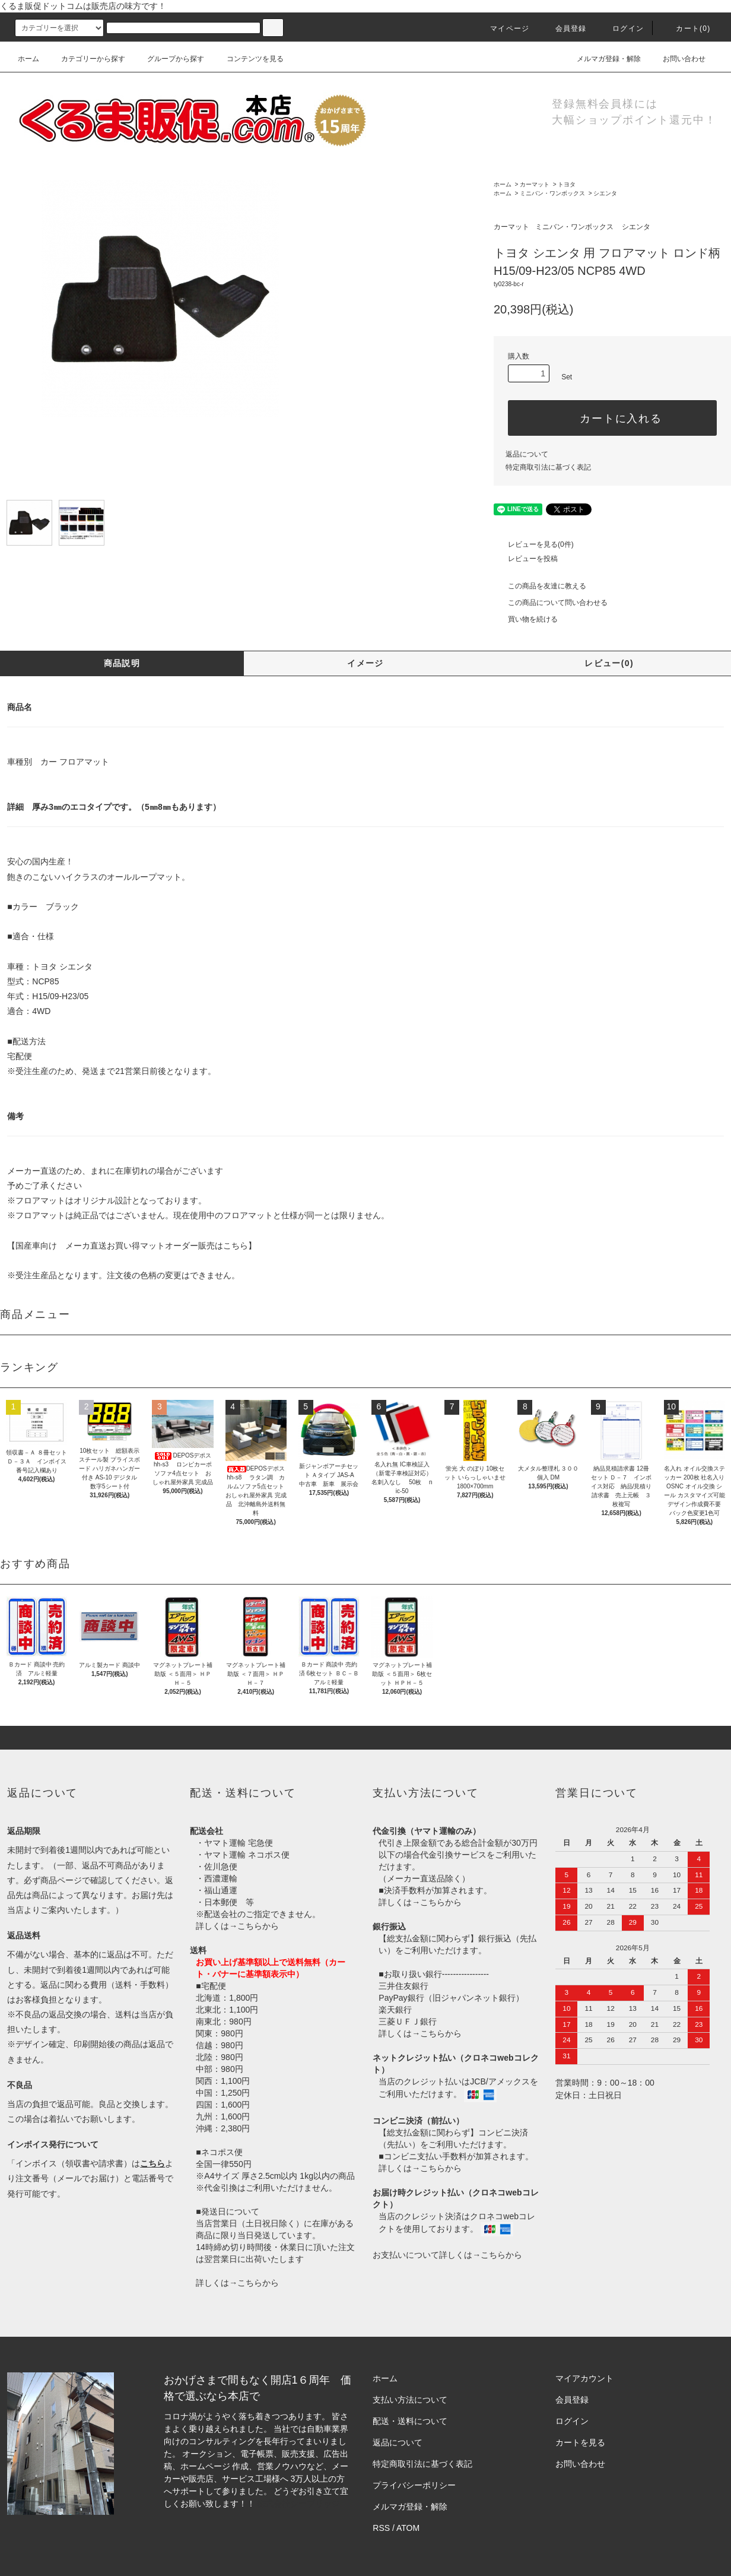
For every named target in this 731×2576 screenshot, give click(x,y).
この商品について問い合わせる (551, 602)
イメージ (365, 663)
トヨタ (567, 184)
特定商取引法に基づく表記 (548, 467)
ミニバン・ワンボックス (552, 193)
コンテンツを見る (248, 59)
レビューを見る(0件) (534, 544)
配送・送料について (410, 2421)
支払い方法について (410, 2399)
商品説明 (122, 663)
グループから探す (168, 59)
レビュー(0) (609, 663)
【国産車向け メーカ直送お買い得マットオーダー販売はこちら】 (131, 1245)
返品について (527, 454)
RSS (381, 2528)
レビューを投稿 (526, 559)
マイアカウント (584, 2378)
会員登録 (564, 28)
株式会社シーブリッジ (298, 2503)
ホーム (28, 59)
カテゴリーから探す (86, 59)
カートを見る (580, 2442)
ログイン (621, 28)
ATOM (407, 2528)
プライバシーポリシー (414, 2485)
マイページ (502, 28)
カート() (686, 28)
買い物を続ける (526, 619)
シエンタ (605, 193)
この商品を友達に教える (540, 586)
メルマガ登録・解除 (601, 59)
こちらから (258, 1926)
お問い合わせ (677, 59)
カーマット (534, 184)
